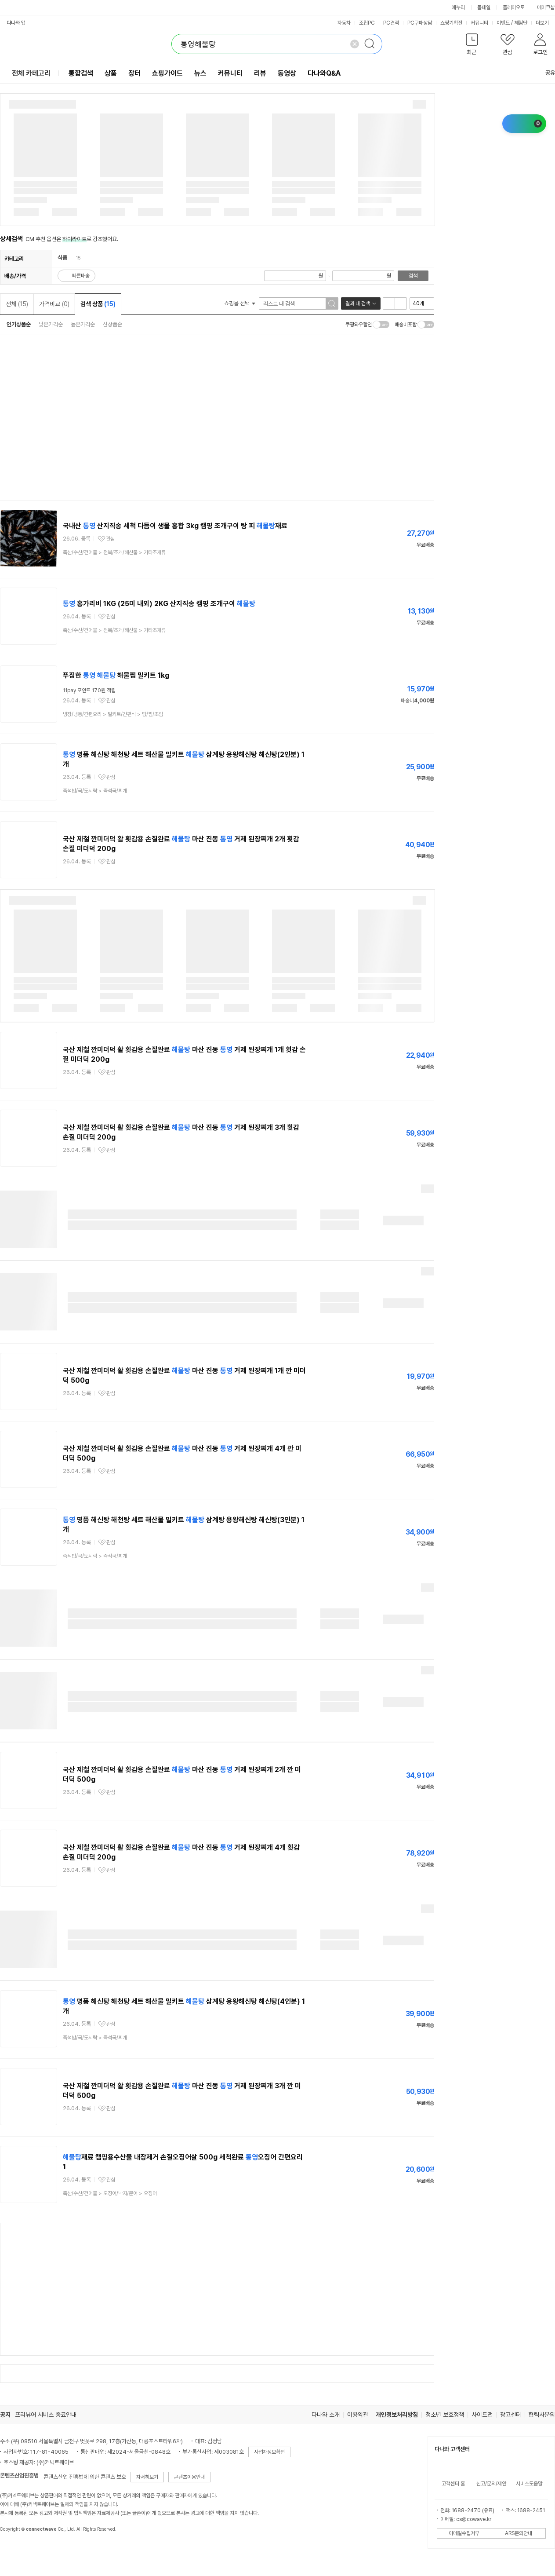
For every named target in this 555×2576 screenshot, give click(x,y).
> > (114, 552)
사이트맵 (482, 2414)
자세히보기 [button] (147, 2477)
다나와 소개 (326, 2414)
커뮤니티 (479, 23)
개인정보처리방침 (397, 2414)
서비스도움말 (529, 2484)
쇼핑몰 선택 (239, 303)
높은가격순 (83, 324)
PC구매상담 (419, 23)
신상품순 (112, 324)
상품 (111, 73)
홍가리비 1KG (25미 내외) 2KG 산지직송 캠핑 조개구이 (159, 603)
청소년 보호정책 (444, 2414)
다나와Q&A (324, 73)
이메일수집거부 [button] (464, 2533)
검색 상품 (98, 303)
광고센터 (510, 2414)
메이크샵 (546, 7)
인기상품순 (19, 324)
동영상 (287, 73)
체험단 (520, 23)
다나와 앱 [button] (16, 23)
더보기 (545, 23)
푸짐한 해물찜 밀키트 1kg (116, 675)
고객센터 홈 (453, 2484)
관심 (110, 539)
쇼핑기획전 (451, 23)
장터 (134, 73)
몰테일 (483, 7)
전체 (17, 303)
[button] (472, 46)
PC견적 (391, 23)
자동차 (344, 23)
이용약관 (357, 2414)
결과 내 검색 (357, 303)
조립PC (367, 23)
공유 (545, 73)
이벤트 (503, 23)
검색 (413, 276)
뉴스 (200, 73)
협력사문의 (542, 2414)
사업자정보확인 (269, 2452)
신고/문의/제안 (491, 2484)
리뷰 (260, 73)
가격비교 (54, 303)
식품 (62, 257)
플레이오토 (514, 7)
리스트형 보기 (389, 303)
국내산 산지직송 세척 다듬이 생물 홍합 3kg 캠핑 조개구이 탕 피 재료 (175, 526)
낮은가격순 (51, 324)
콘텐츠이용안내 (189, 2477)
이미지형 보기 (400, 303)
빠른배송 (81, 276)
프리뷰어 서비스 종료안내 (45, 2414)
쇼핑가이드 (167, 73)
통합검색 (81, 73)
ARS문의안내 (518, 2533)
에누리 (458, 7)
